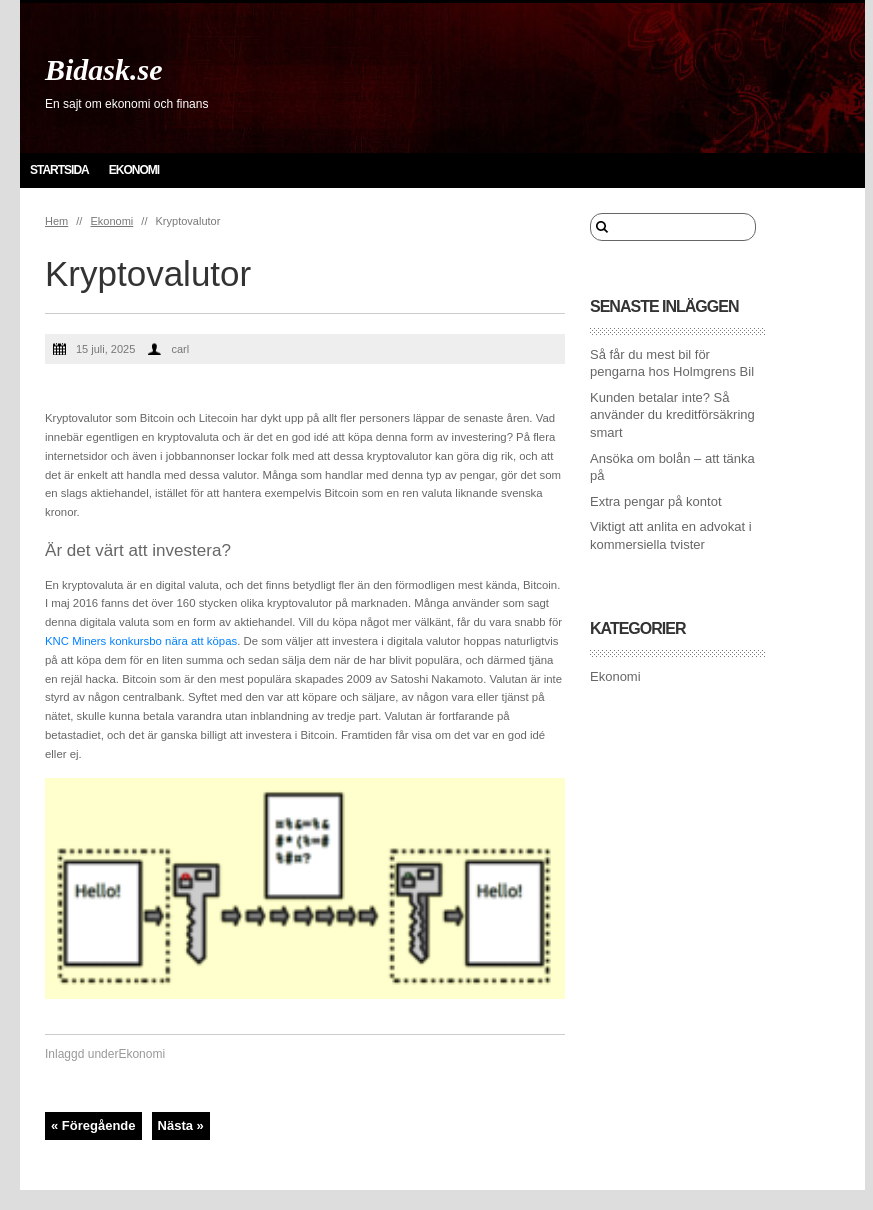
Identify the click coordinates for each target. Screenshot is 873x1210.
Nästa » (181, 1125)
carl (180, 349)
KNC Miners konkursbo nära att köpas (141, 641)
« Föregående (93, 1125)
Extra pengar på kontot (656, 501)
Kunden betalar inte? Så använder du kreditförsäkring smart (672, 415)
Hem (56, 221)
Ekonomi (134, 170)
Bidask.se (104, 69)
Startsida (59, 170)
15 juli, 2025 (105, 349)
